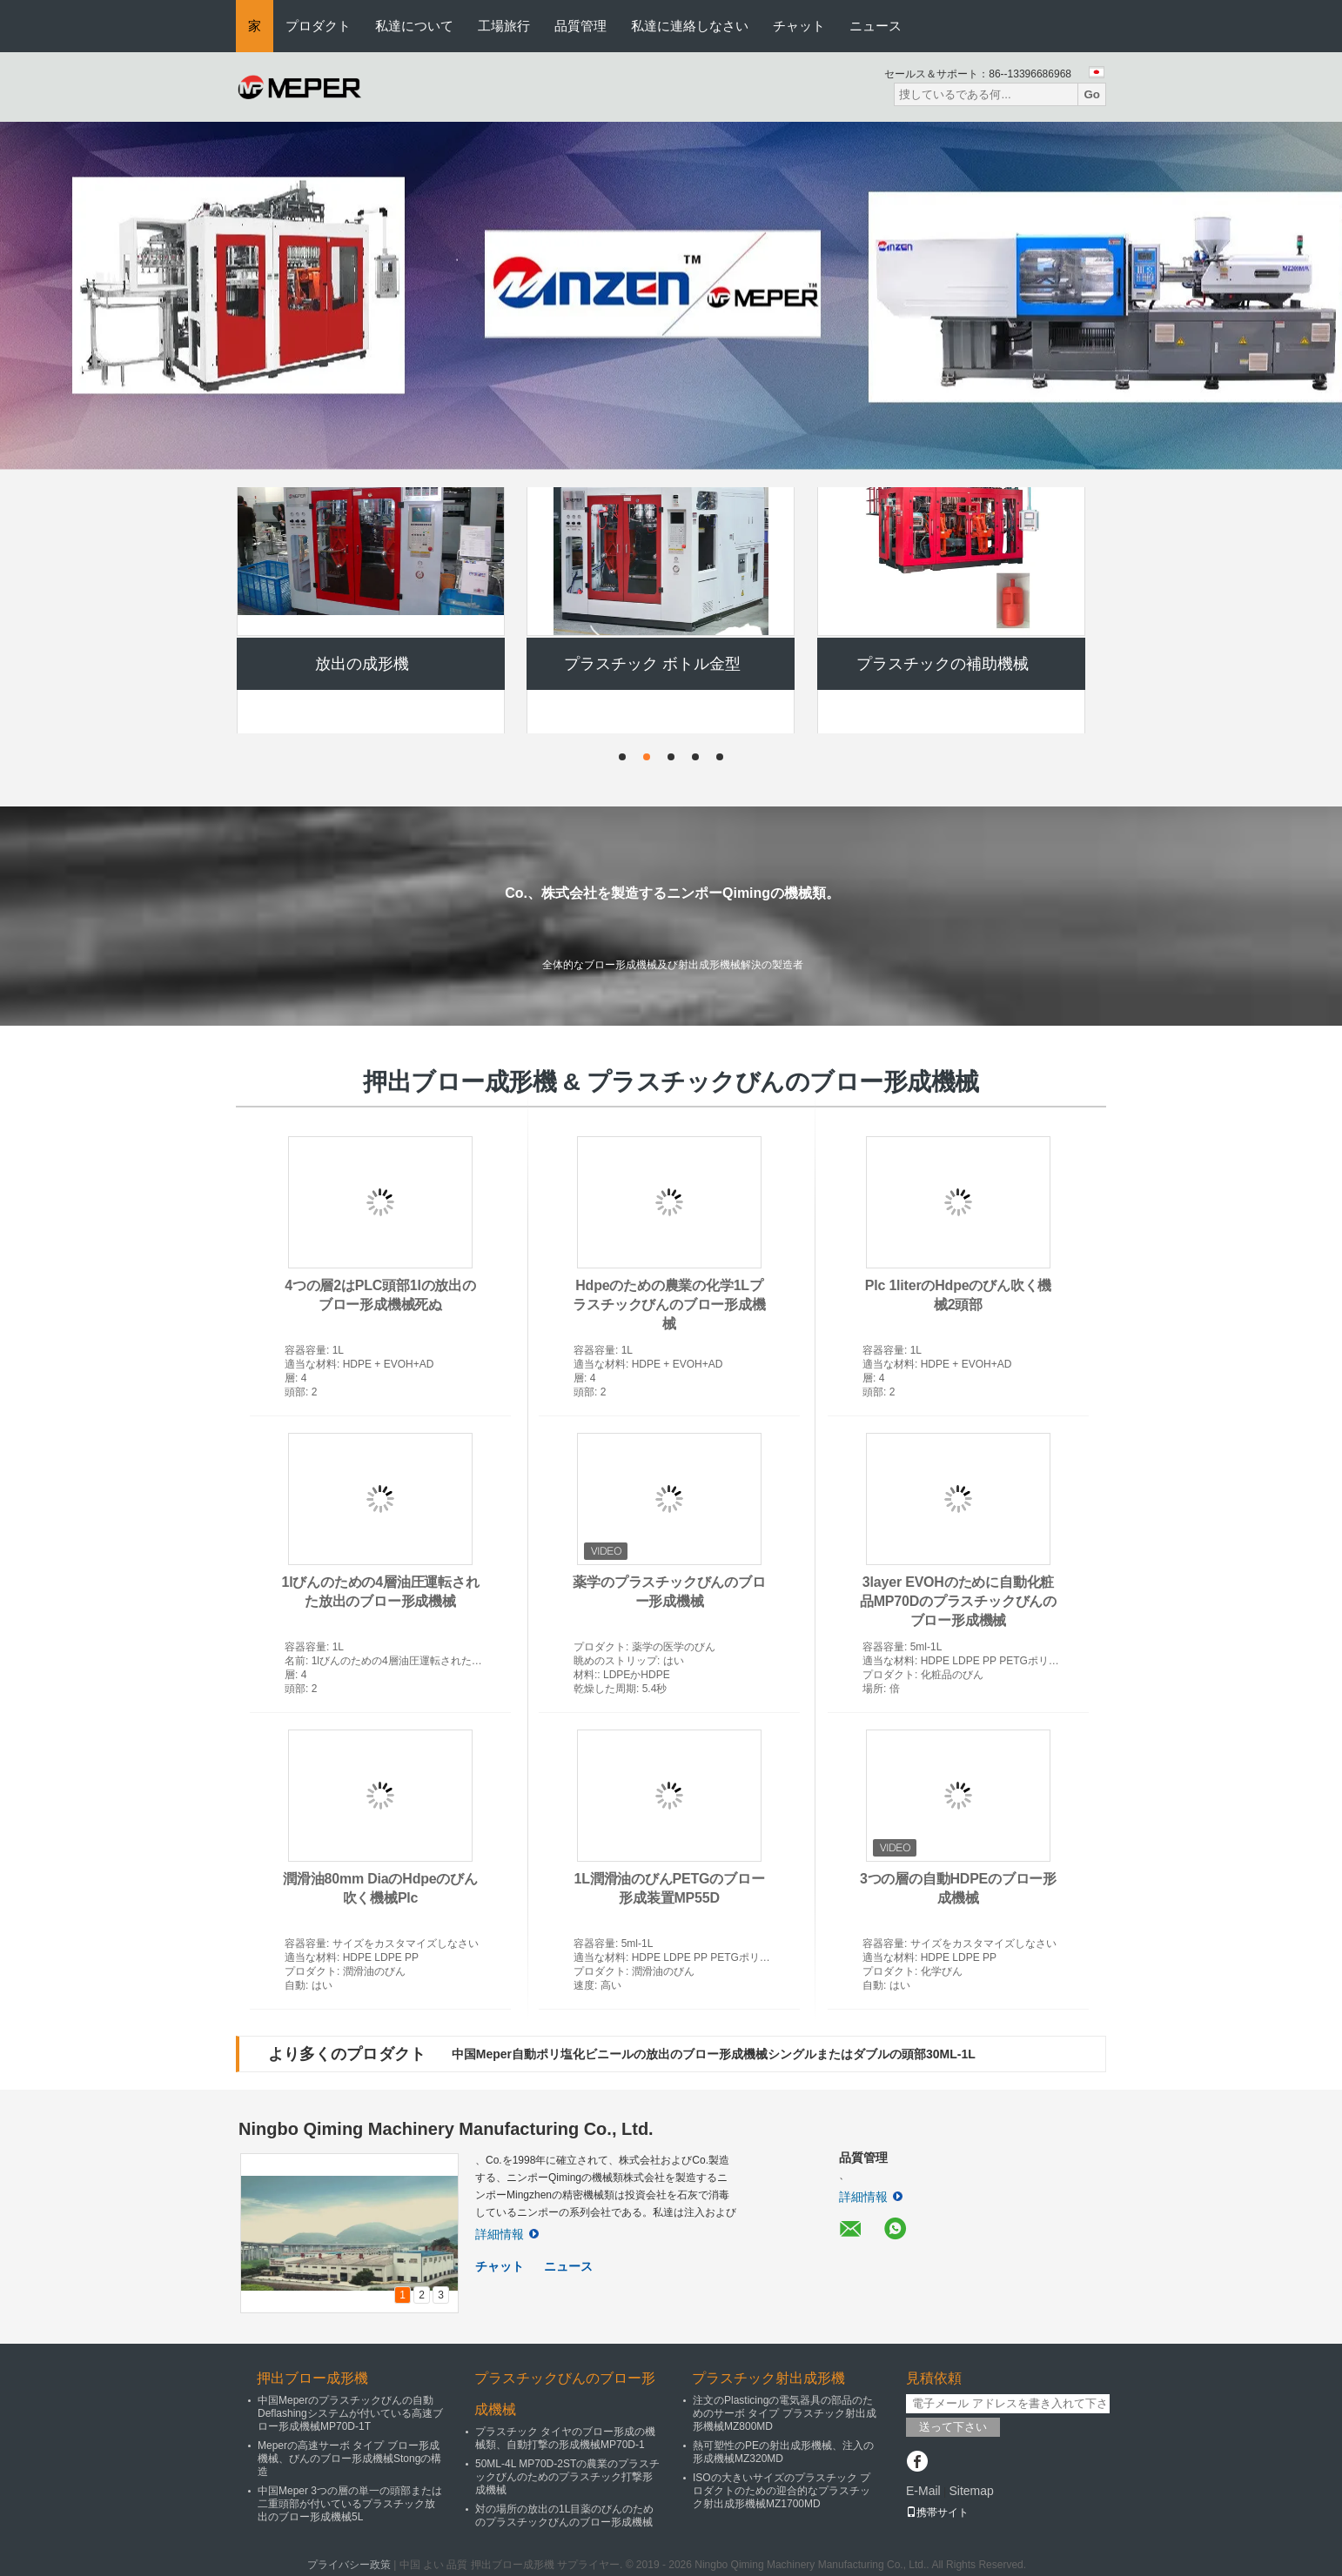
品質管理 (580, 25)
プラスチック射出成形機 (768, 2378)
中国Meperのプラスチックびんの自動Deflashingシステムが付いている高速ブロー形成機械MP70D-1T (350, 2413)
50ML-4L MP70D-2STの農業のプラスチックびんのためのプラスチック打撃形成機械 (567, 2477)
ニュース (875, 25)
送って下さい (953, 2426)
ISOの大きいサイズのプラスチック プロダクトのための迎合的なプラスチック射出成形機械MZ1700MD (781, 2491)
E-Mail (923, 2491)
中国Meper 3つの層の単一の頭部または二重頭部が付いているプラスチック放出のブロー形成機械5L (350, 2504)
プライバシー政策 (349, 2565)
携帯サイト (937, 2512)
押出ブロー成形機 (362, 514)
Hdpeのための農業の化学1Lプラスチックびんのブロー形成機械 (669, 1304)
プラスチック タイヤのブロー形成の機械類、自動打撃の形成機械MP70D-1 (565, 2438)
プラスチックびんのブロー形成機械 (652, 514)
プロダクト (318, 25)
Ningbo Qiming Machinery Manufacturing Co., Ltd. (446, 2128)
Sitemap (971, 2491)
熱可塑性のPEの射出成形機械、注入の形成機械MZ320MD (783, 2452)
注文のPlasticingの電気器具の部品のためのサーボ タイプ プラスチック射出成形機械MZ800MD (784, 2413)
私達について (414, 25)
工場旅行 (504, 25)
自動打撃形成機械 (942, 514)
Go (1092, 94)
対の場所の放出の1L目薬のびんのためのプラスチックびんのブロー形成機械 (564, 2515)
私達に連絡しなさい (689, 25)
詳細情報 (507, 2234)
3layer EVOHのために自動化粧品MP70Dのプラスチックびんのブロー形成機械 (958, 1601)
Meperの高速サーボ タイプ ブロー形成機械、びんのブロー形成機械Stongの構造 (349, 2458)
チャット (799, 25)
